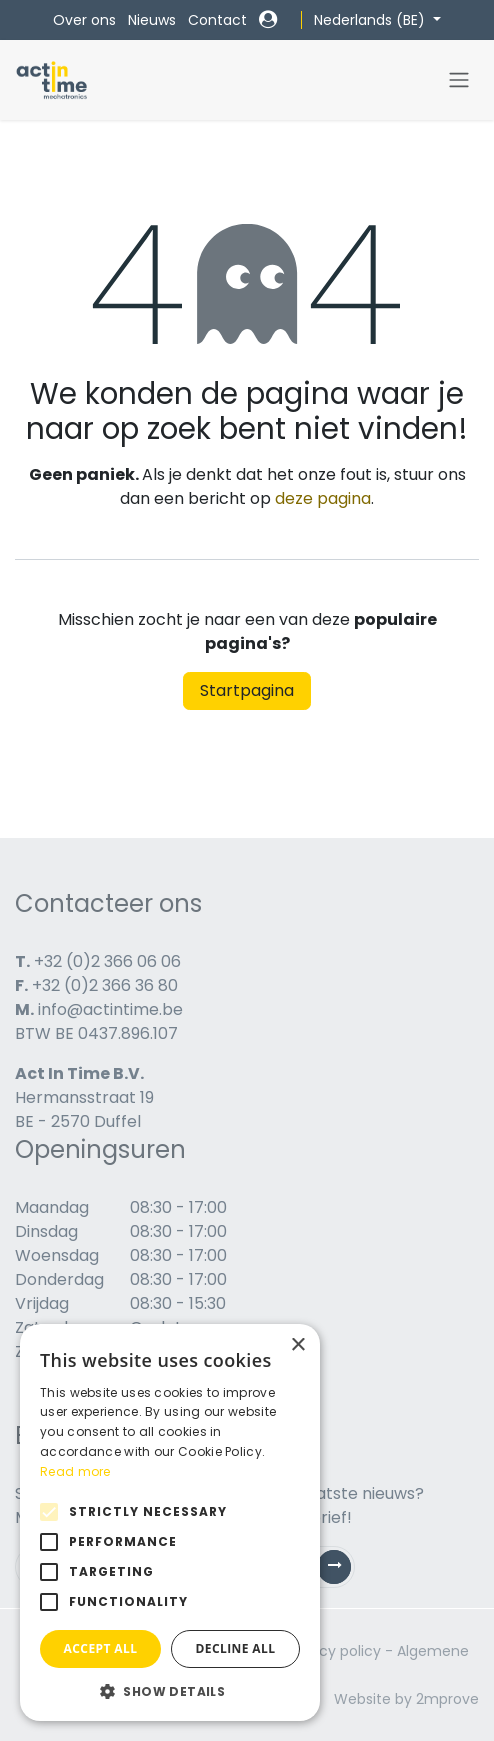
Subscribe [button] (342, 1571)
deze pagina (323, 498)
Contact (217, 20)
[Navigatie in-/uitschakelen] (459, 80)
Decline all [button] (236, 1648)
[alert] (170, 1522)
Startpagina (247, 690)
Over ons (84, 20)
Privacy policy (333, 1651)
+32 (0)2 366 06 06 (107, 961)
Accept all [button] (101, 1648)
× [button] (297, 1345)
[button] (170, 1691)
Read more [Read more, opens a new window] (75, 1471)
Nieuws (152, 20)
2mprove (447, 1699)
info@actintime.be (110, 1009)
